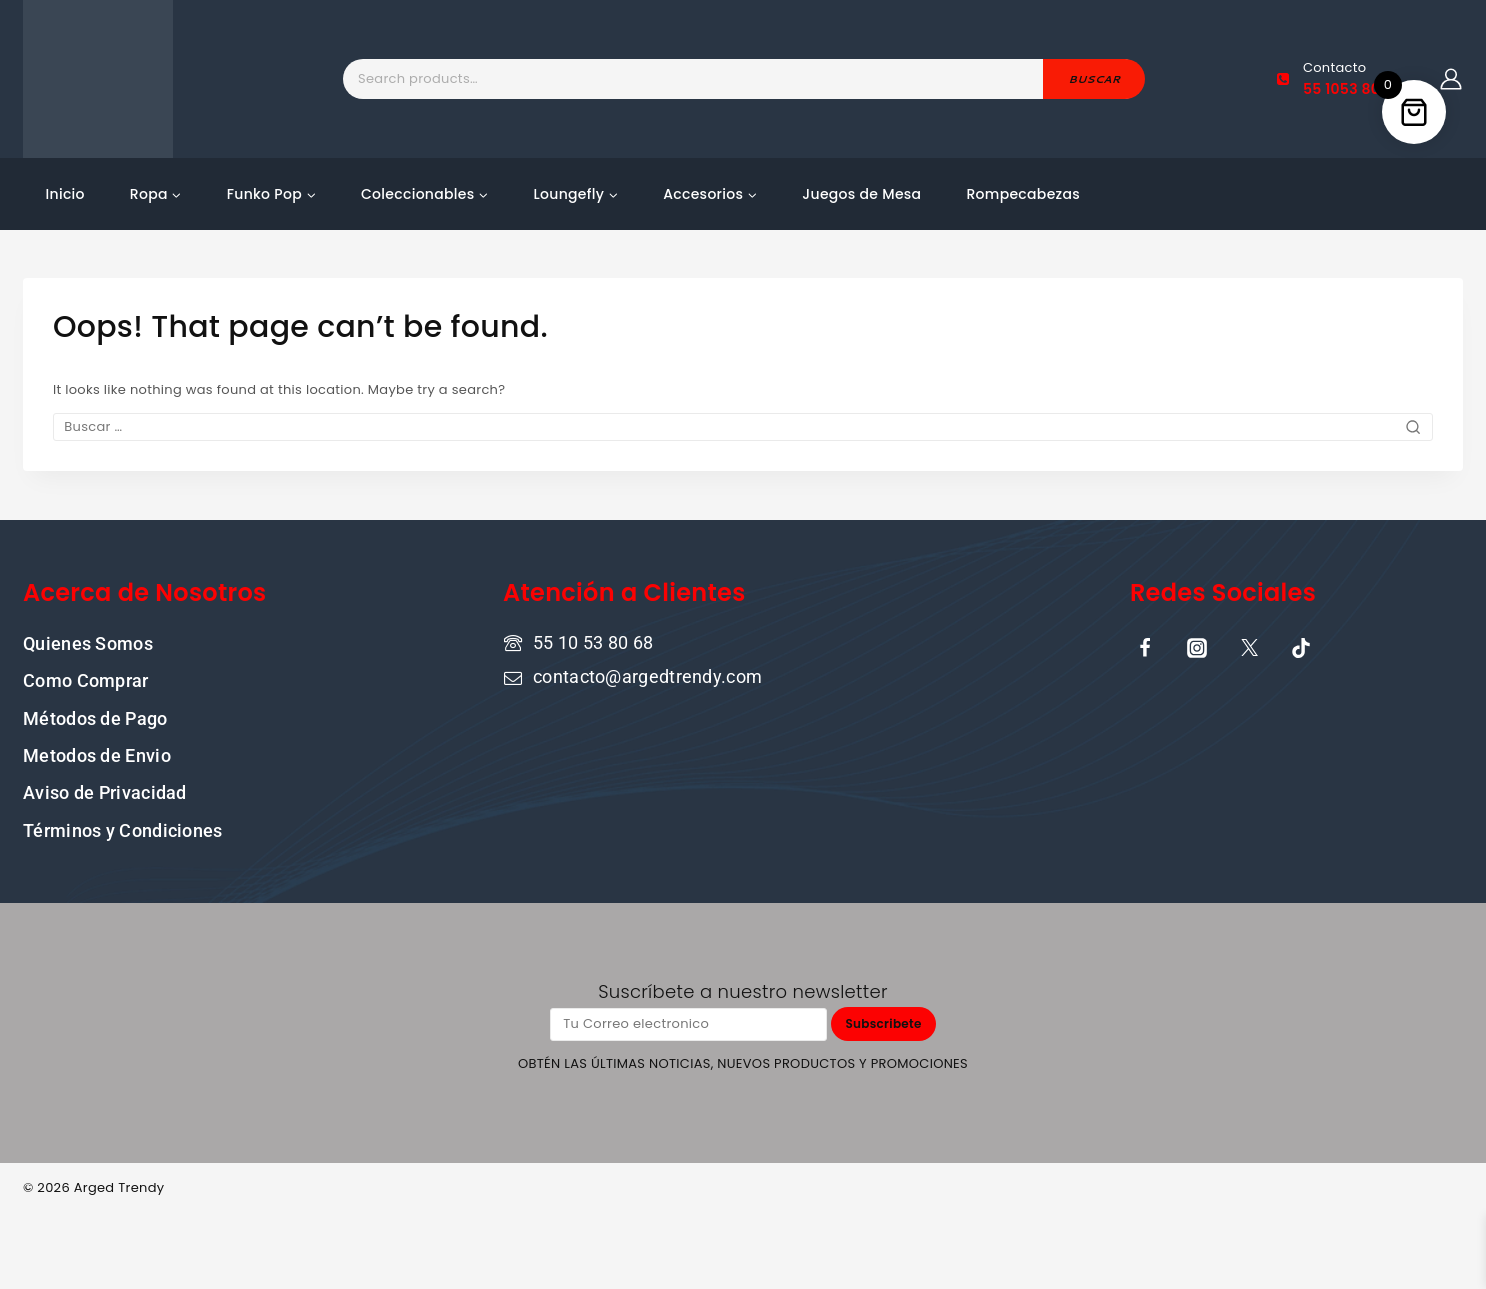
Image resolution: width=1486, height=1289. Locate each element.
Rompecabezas (1023, 194)
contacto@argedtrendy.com (647, 676)
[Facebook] (1145, 647)
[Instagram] (1197, 647)
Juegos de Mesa (861, 194)
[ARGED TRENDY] (98, 79)
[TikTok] (1301, 647)
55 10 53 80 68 (593, 641)
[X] (1249, 647)
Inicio (65, 194)
